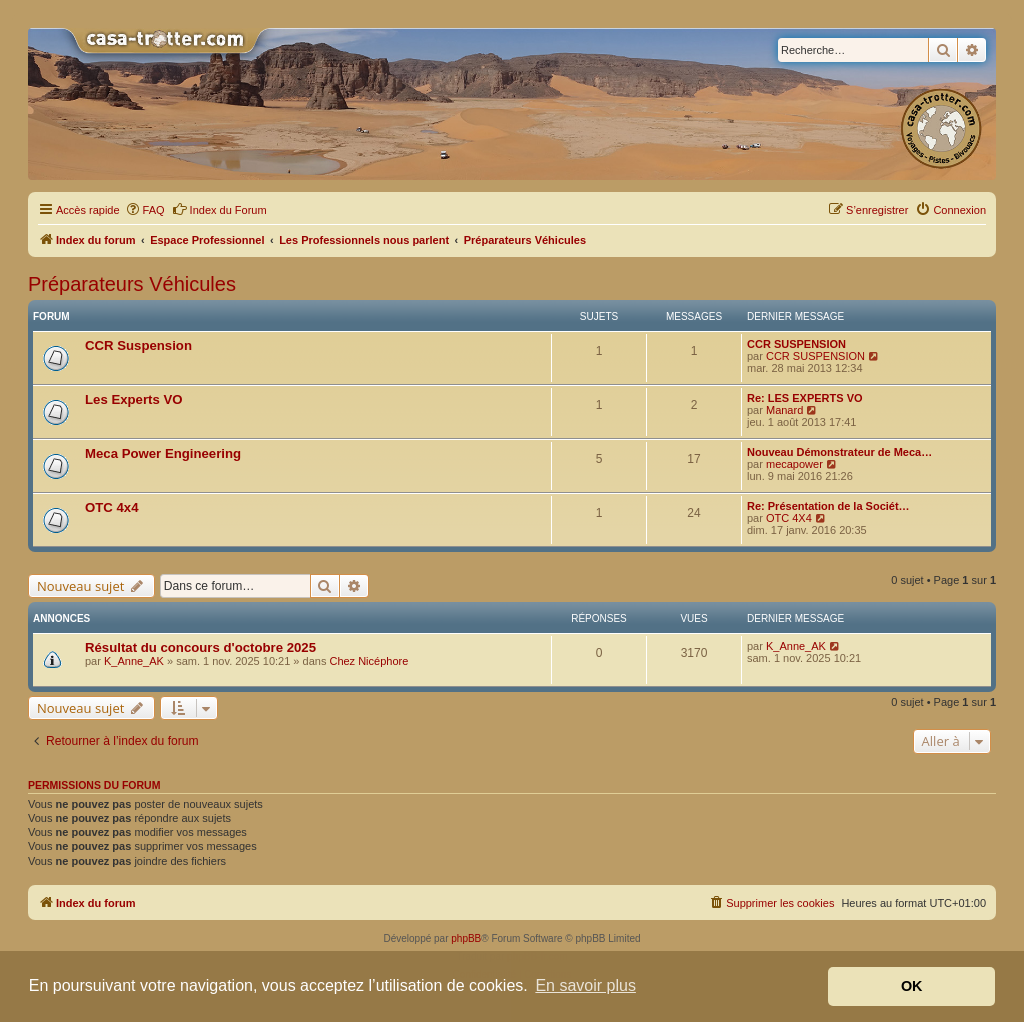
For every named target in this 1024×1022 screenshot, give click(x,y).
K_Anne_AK (134, 661)
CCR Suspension (138, 345)
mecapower (794, 464)
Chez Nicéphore (368, 661)
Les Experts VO (133, 399)
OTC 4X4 (789, 518)
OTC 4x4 (112, 507)
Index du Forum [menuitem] (219, 209)
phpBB (466, 938)
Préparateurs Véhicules (132, 284)
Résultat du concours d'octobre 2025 (200, 647)
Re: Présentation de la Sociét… (828, 506)
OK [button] (912, 986)
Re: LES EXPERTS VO (805, 398)
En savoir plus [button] (585, 985)
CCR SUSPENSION (796, 344)
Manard (784, 410)
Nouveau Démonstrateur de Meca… (839, 452)
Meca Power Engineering (163, 453)
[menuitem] (145, 210)
